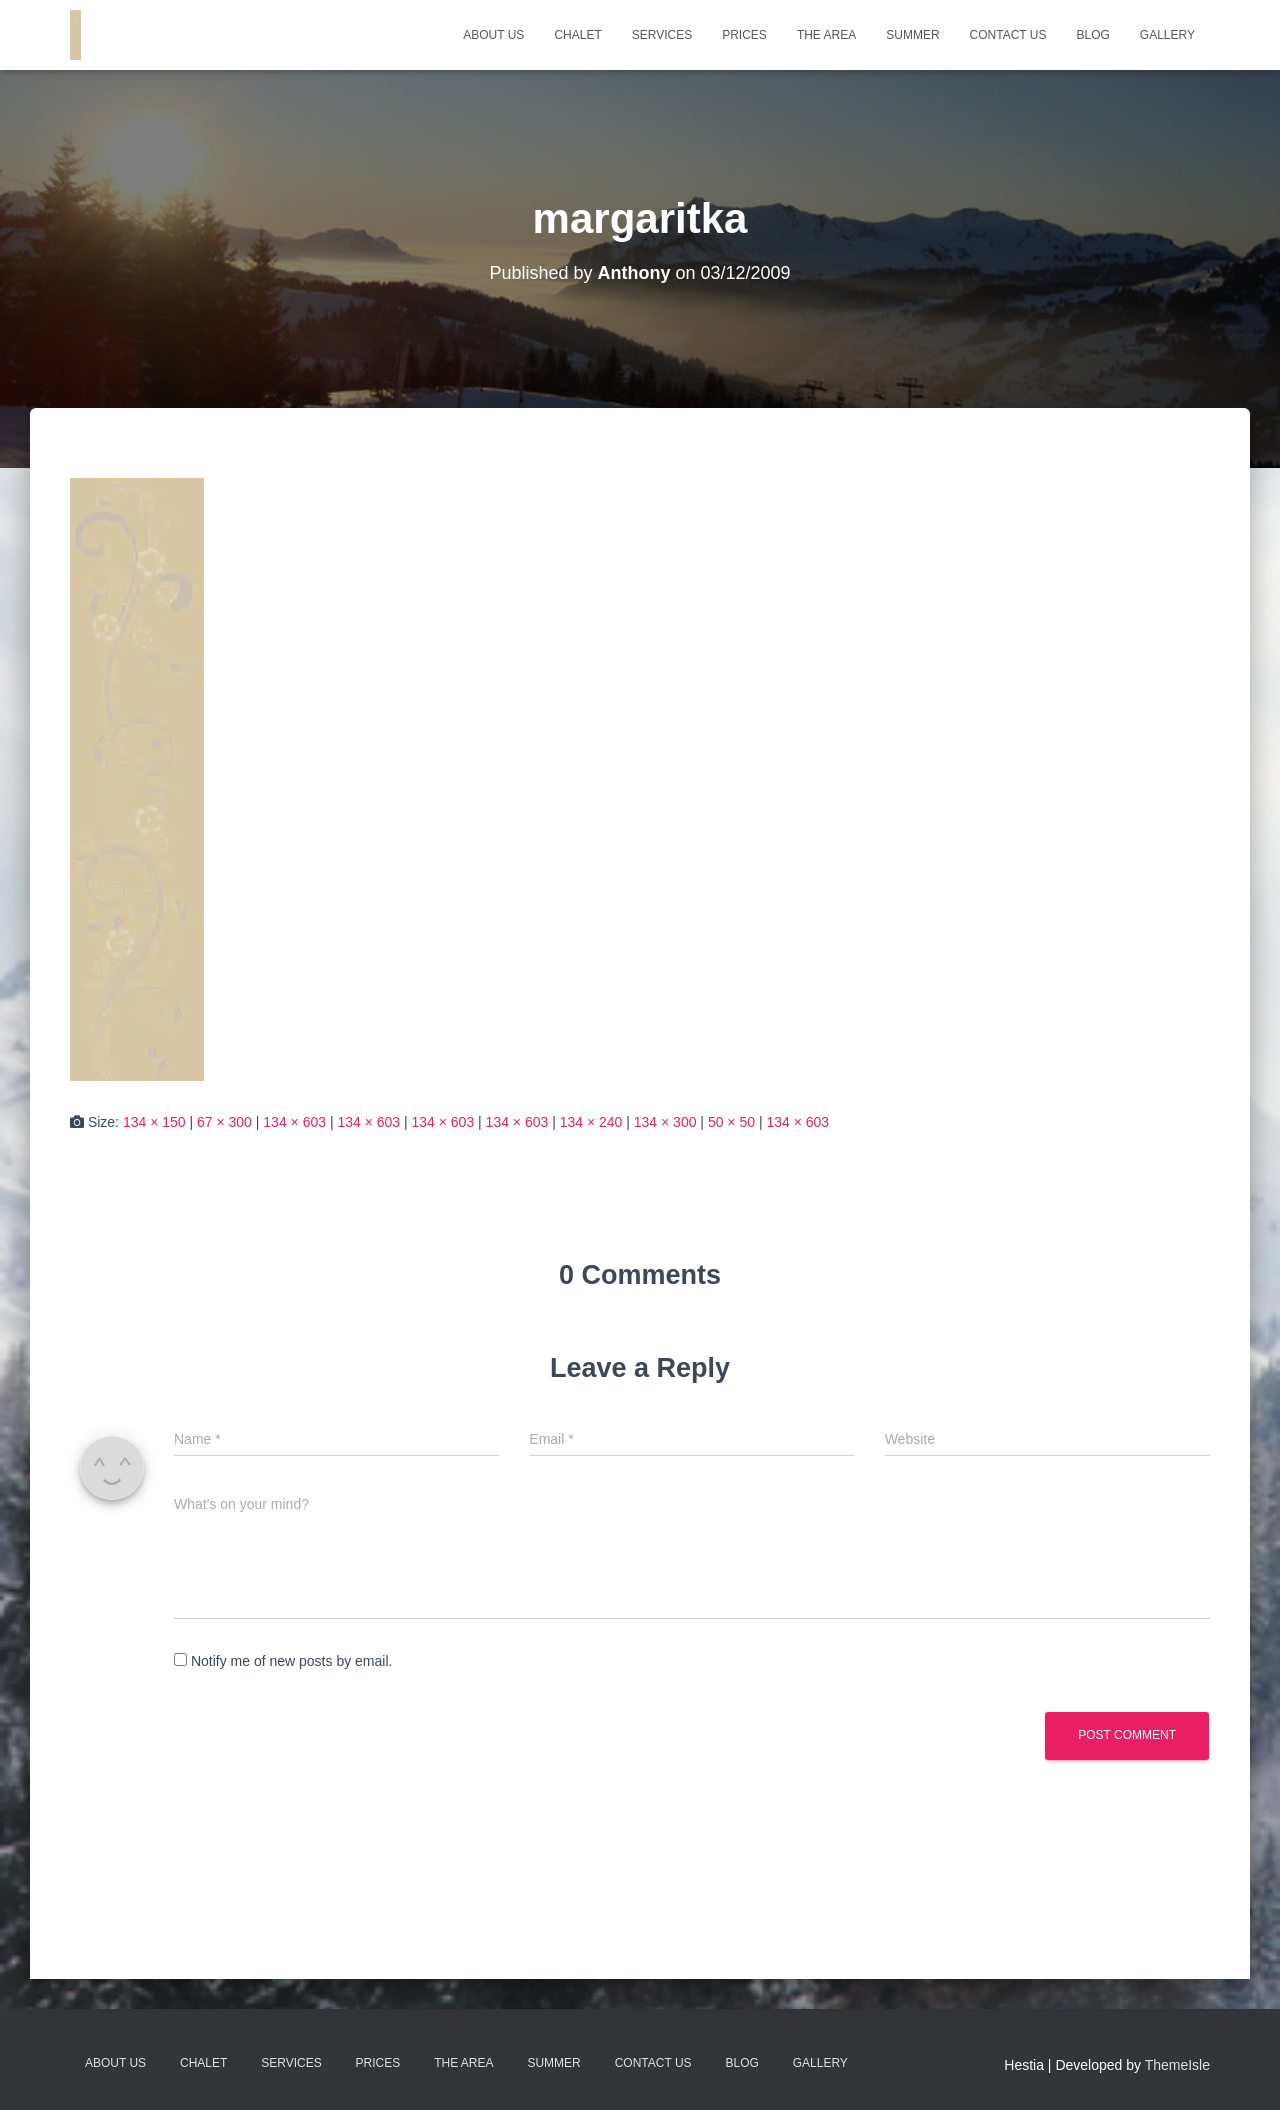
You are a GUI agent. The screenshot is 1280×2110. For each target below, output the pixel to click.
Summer (912, 35)
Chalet (577, 35)
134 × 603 (294, 1122)
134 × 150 (154, 1122)
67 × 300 (224, 1122)
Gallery (1167, 35)
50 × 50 (731, 1122)
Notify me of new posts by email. (292, 1661)
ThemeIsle (1177, 2065)
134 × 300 (665, 1122)
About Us (493, 35)
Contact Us (1008, 35)
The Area (826, 35)
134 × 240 (591, 1122)
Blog (1092, 35)
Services (662, 35)
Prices (744, 35)
